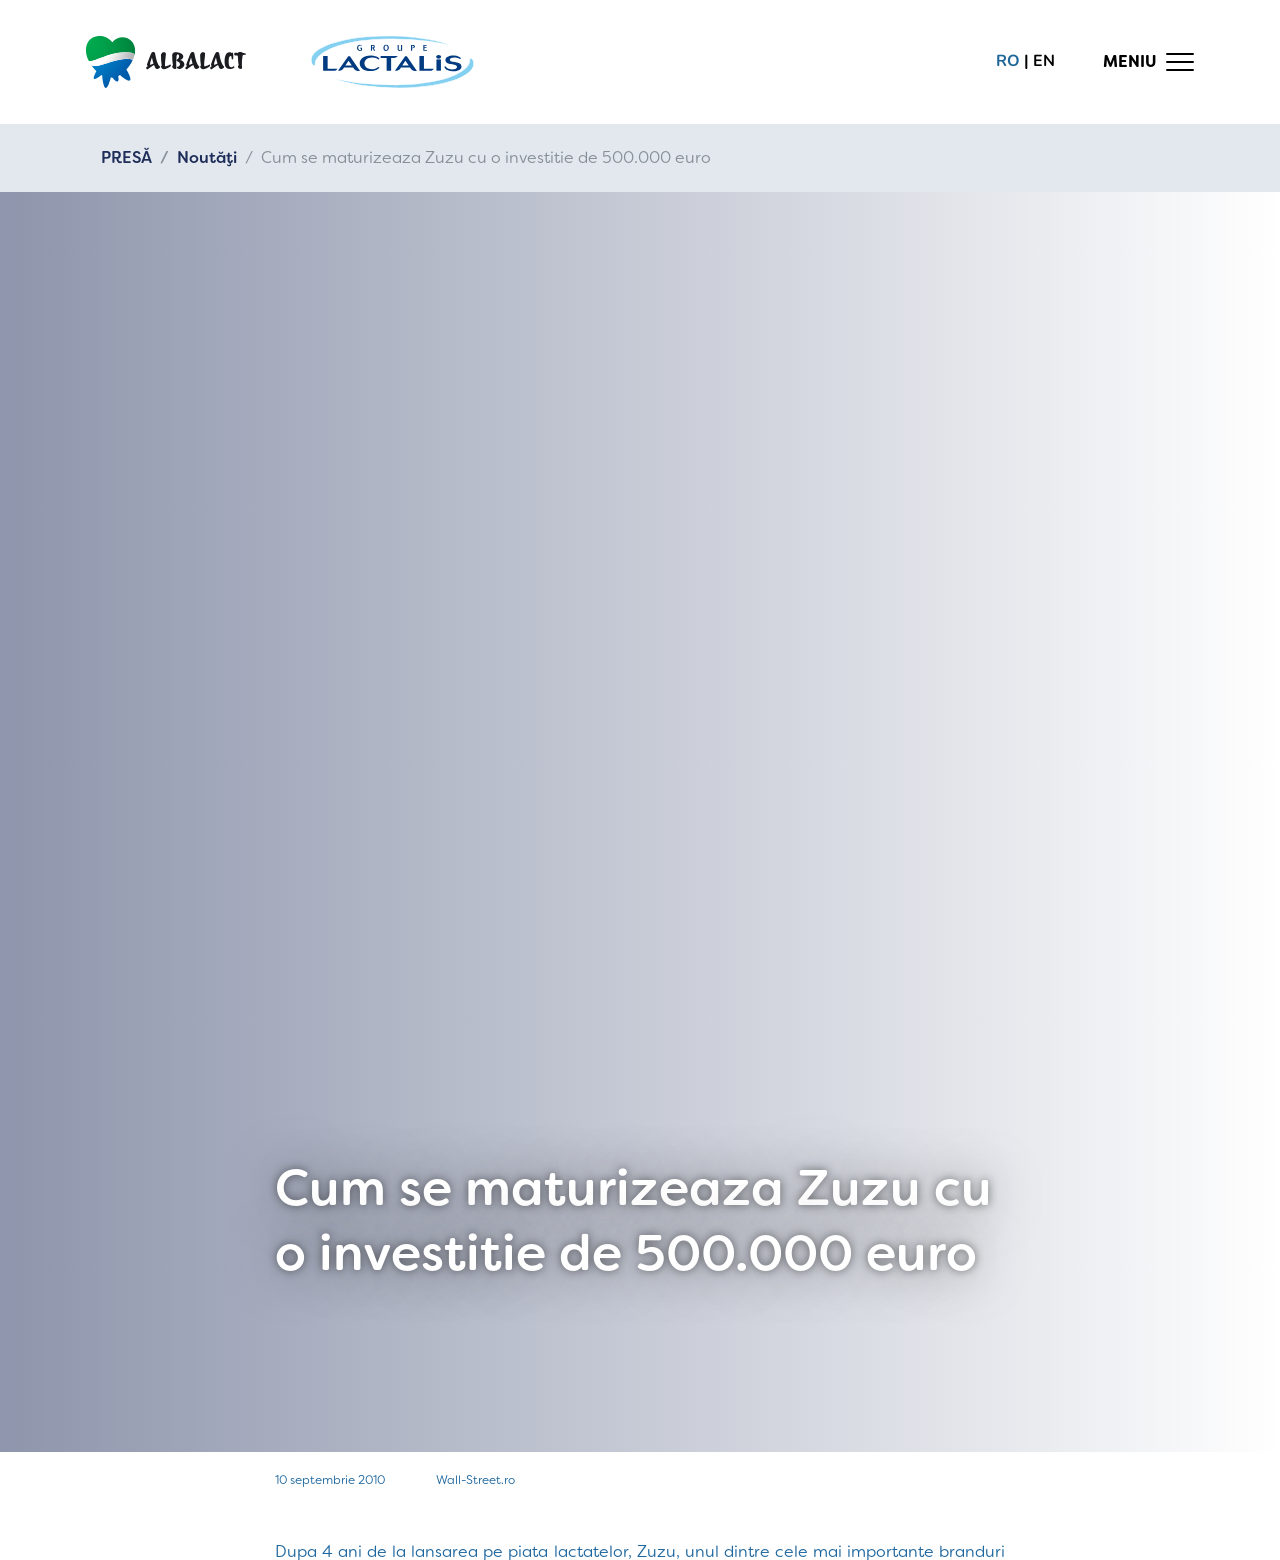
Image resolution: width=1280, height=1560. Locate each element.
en (1044, 61)
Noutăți (207, 157)
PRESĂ (126, 157)
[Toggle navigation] (1149, 62)
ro (1008, 61)
